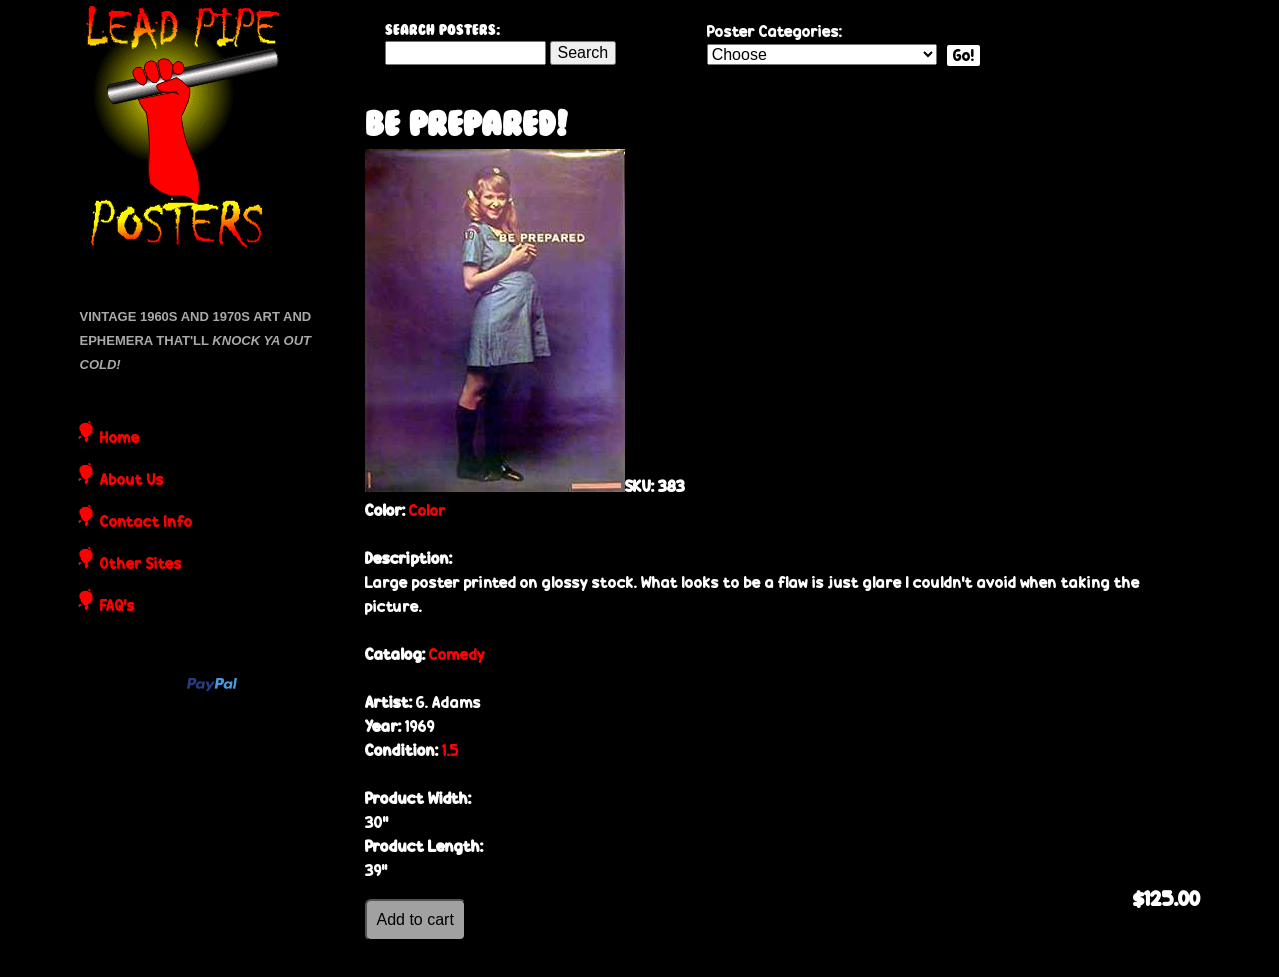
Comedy (457, 654)
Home (120, 439)
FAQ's (117, 607)
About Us (132, 481)
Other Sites (141, 565)
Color (427, 510)
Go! (963, 55)
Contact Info (146, 523)
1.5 (450, 750)
